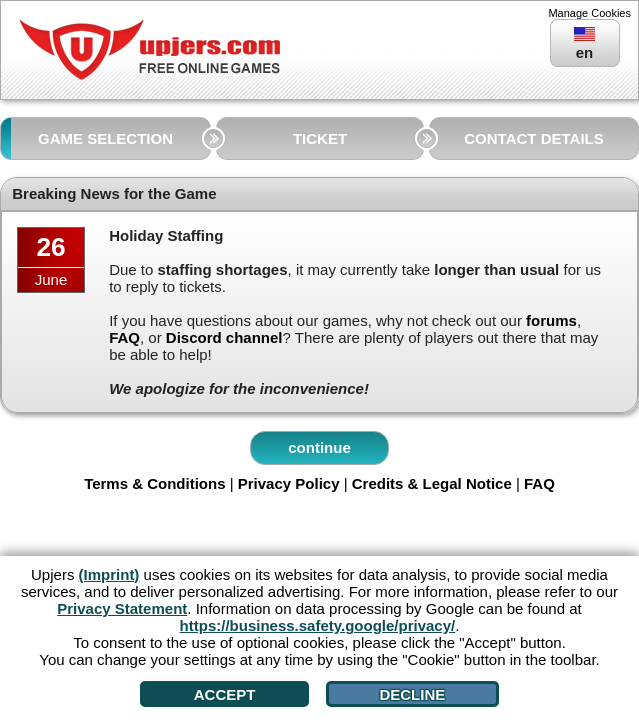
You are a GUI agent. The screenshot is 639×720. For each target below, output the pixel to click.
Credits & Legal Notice (432, 483)
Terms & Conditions (154, 483)
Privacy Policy (289, 483)
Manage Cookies (589, 13)
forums (551, 320)
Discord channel (224, 337)
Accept (225, 694)
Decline (412, 694)
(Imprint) (109, 574)
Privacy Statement (122, 608)
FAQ (124, 337)
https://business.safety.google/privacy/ (318, 625)
